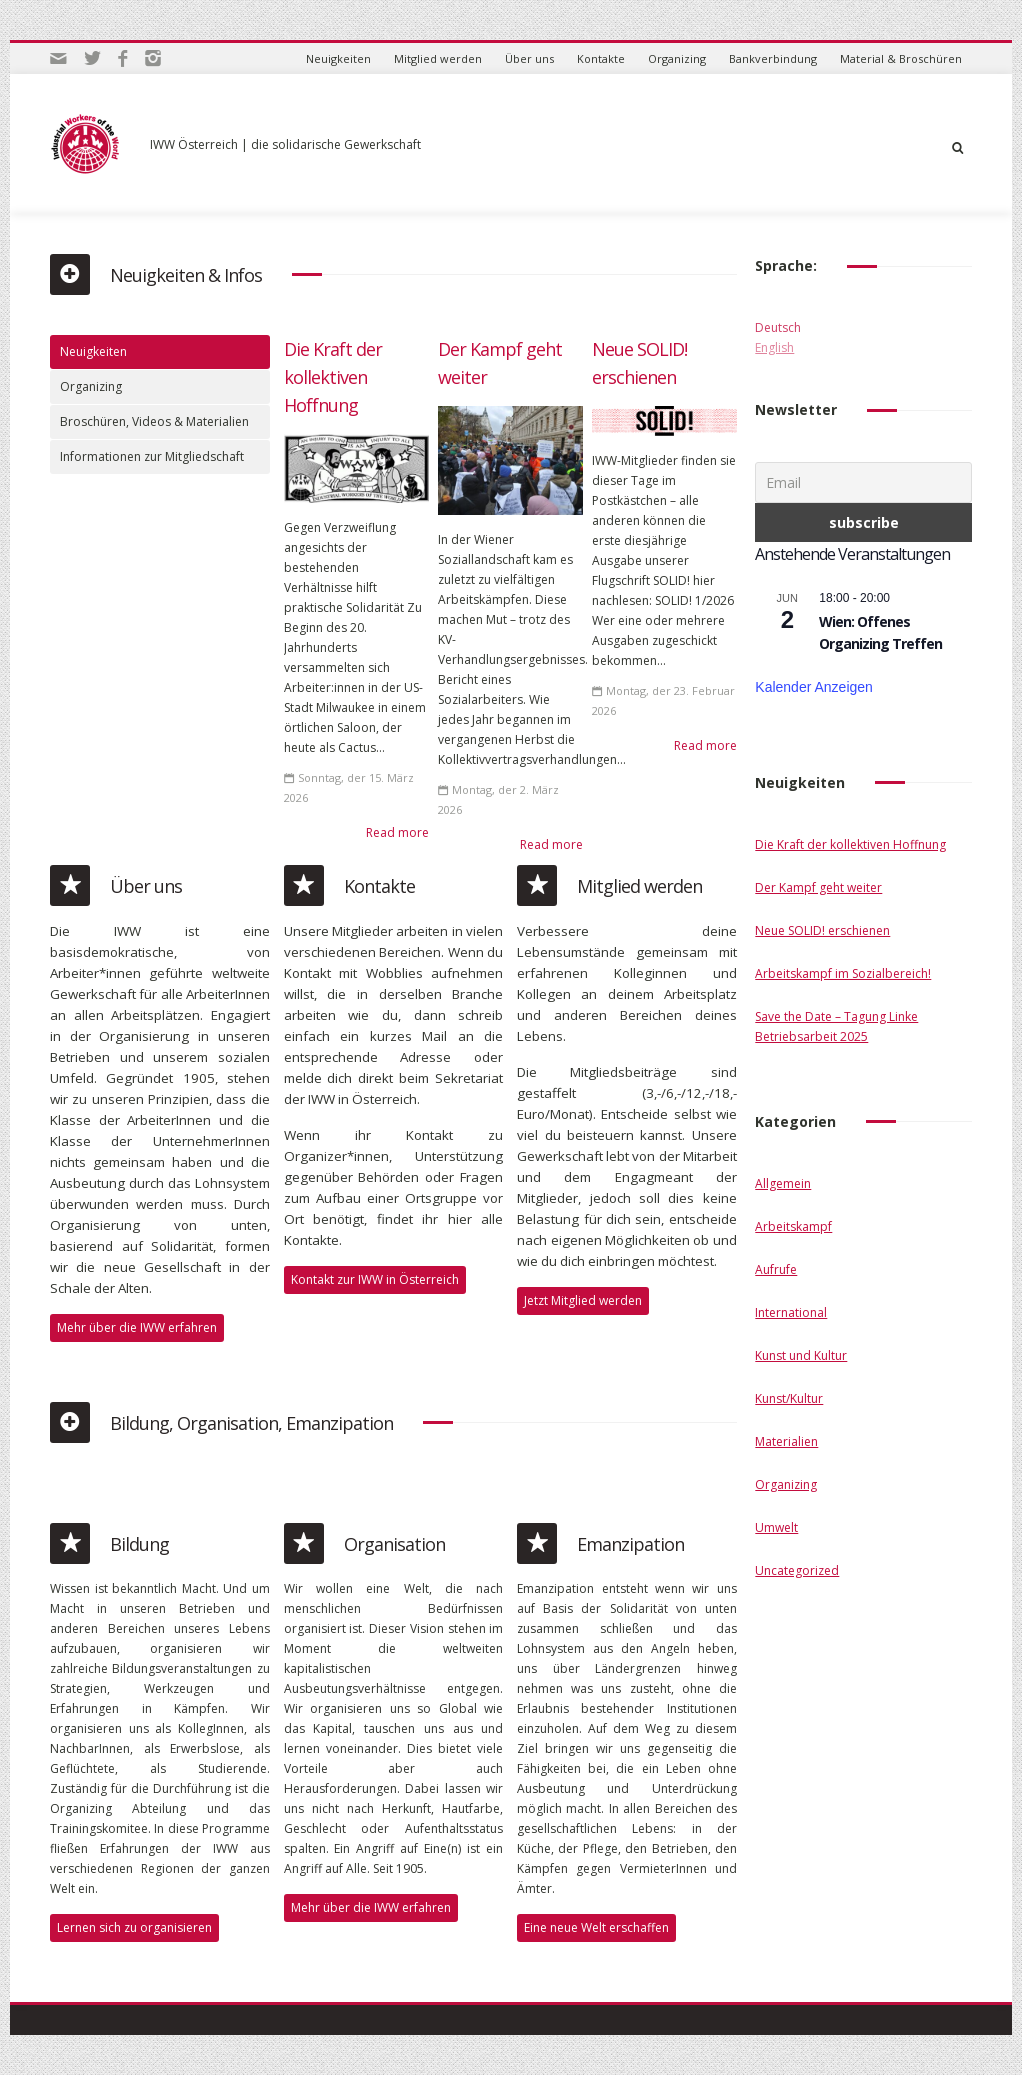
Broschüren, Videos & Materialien (154, 421)
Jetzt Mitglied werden (583, 1300)
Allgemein (783, 1183)
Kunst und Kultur (801, 1355)
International (791, 1312)
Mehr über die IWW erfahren (137, 1327)
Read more (397, 832)
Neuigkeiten (338, 58)
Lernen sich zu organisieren (134, 1927)
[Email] (863, 482)
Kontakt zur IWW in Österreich (375, 1279)
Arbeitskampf (793, 1226)
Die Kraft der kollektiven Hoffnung (333, 377)
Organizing (677, 58)
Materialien (786, 1441)
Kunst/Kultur (789, 1398)
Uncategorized (797, 1570)
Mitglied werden (438, 58)
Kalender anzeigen (814, 687)
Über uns (529, 58)
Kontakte (601, 58)
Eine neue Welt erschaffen (596, 1927)
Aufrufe (776, 1269)
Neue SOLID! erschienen (822, 930)
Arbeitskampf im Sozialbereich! (843, 973)
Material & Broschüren (901, 58)
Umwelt (776, 1527)
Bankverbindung (773, 58)
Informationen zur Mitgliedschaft (152, 456)
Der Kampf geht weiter (818, 887)
